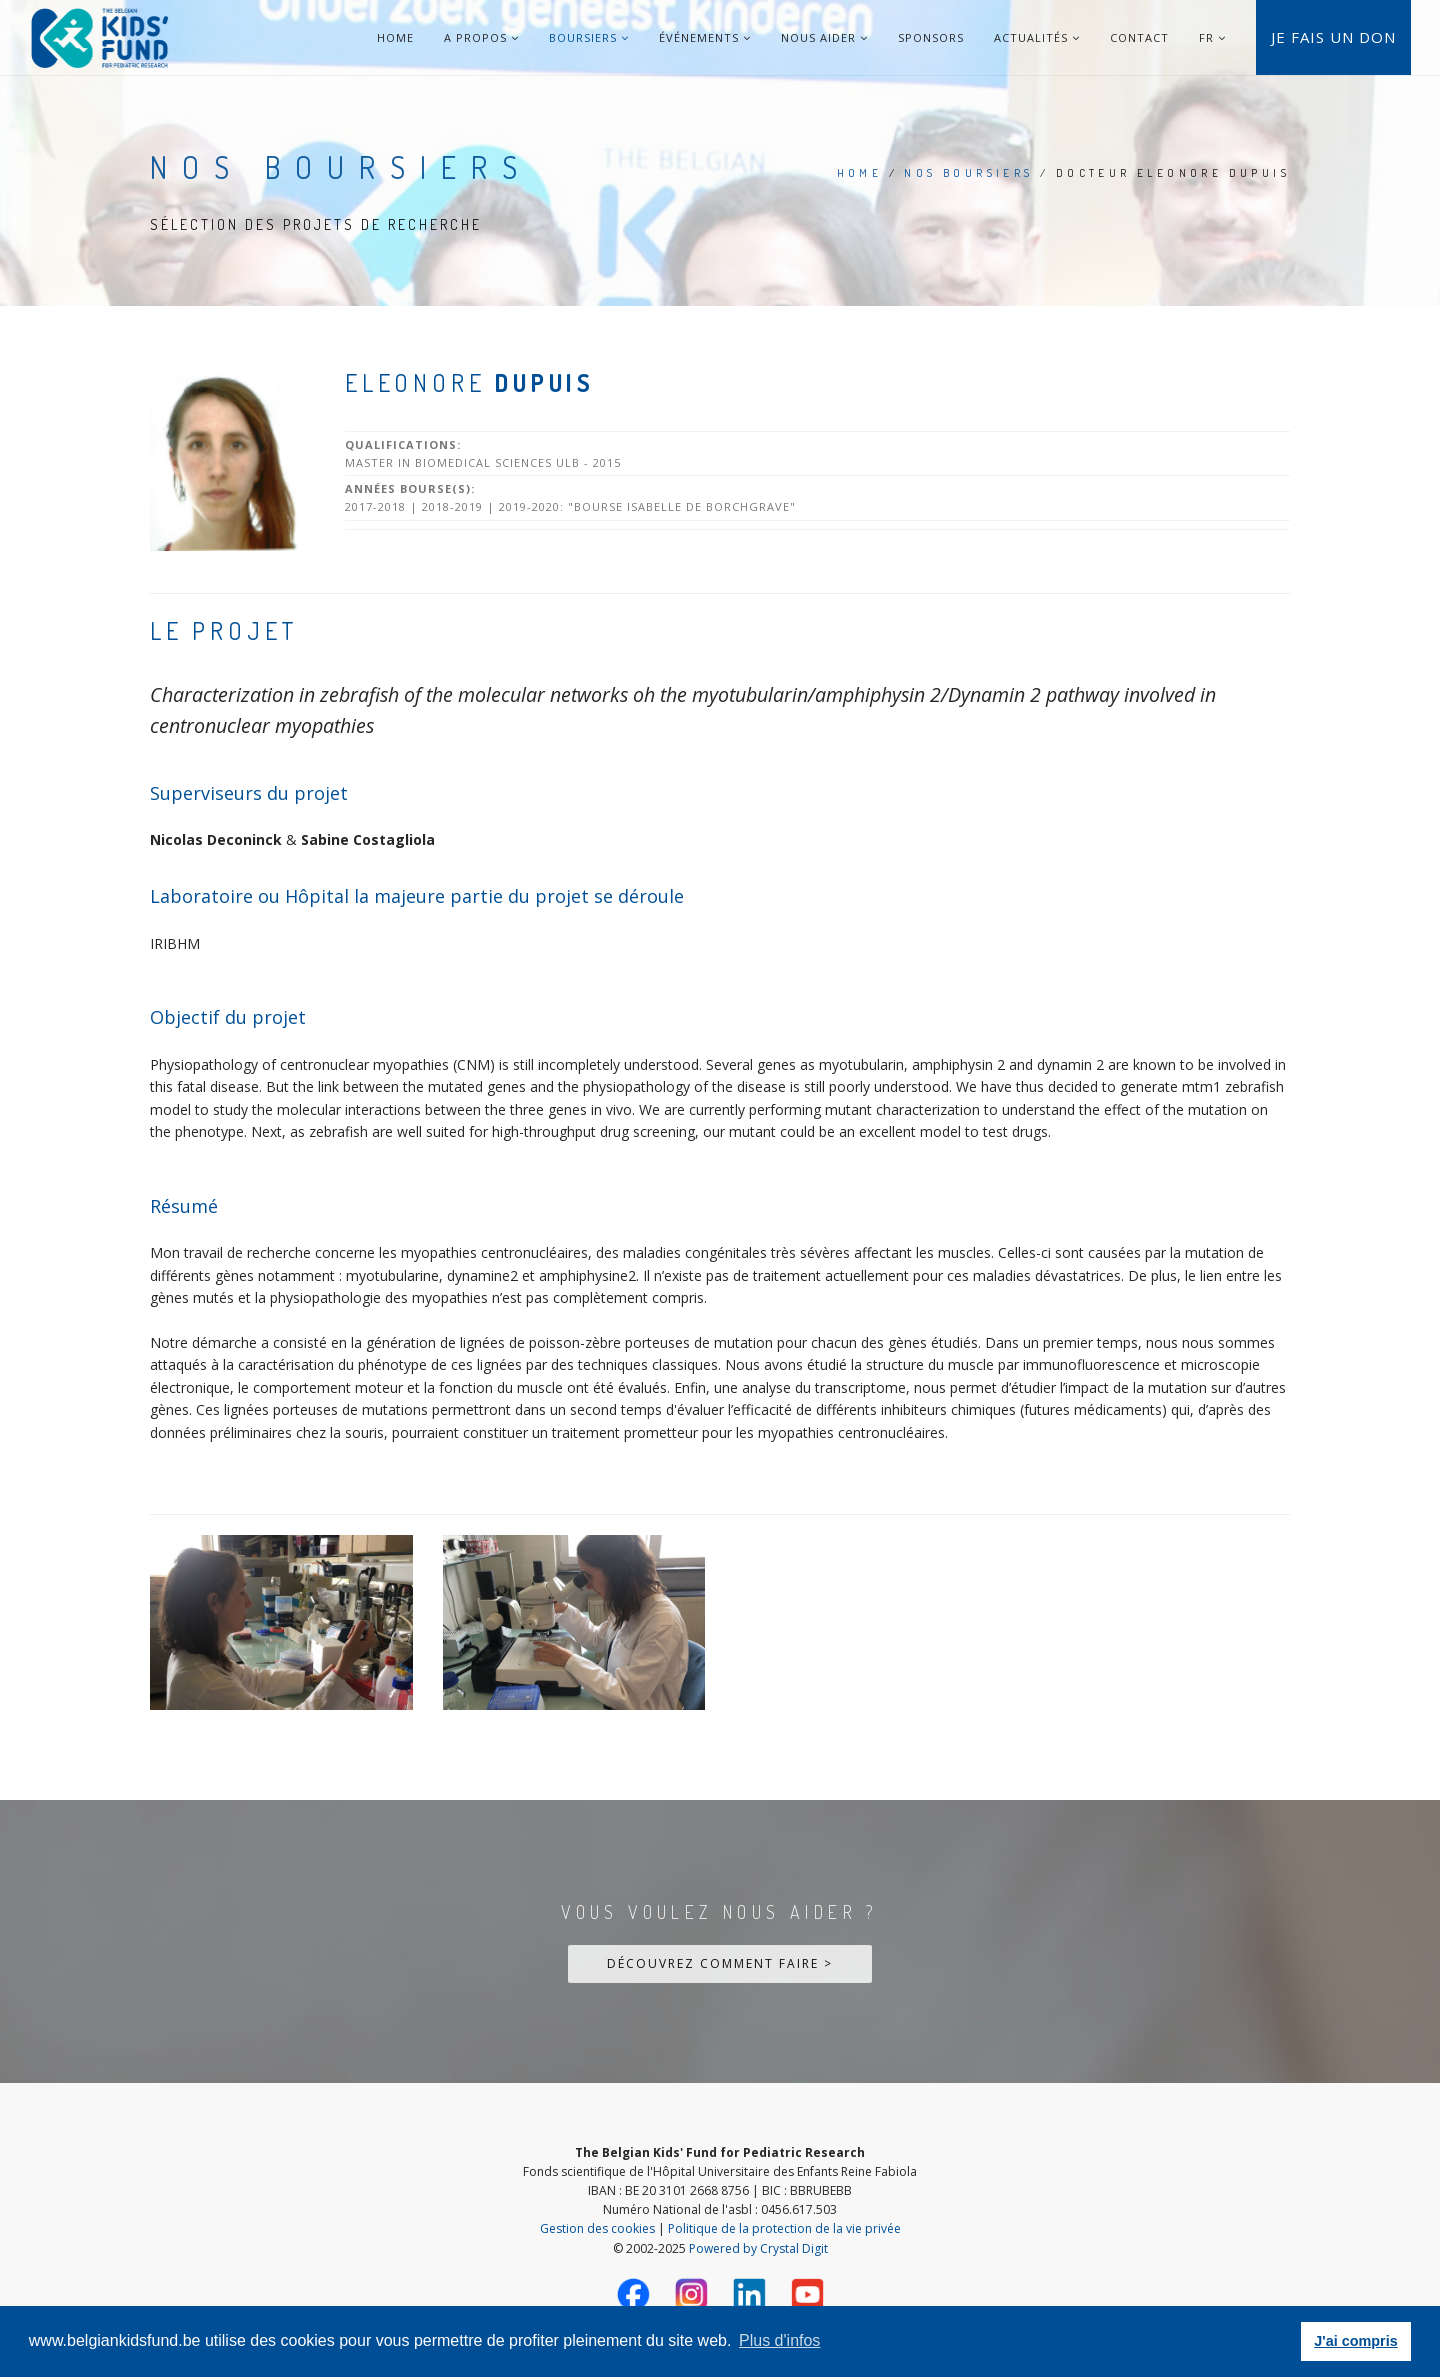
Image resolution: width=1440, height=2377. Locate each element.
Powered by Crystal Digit (758, 2248)
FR (1206, 37)
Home (395, 37)
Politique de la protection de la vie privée (784, 2228)
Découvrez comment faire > (720, 1963)
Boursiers (589, 37)
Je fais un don (1333, 37)
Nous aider (824, 37)
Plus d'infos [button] (779, 2340)
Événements (705, 37)
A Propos (481, 37)
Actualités (1037, 37)
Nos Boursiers (968, 173)
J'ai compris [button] (1355, 2341)
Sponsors (931, 37)
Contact (1139, 37)
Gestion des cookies (597, 2228)
